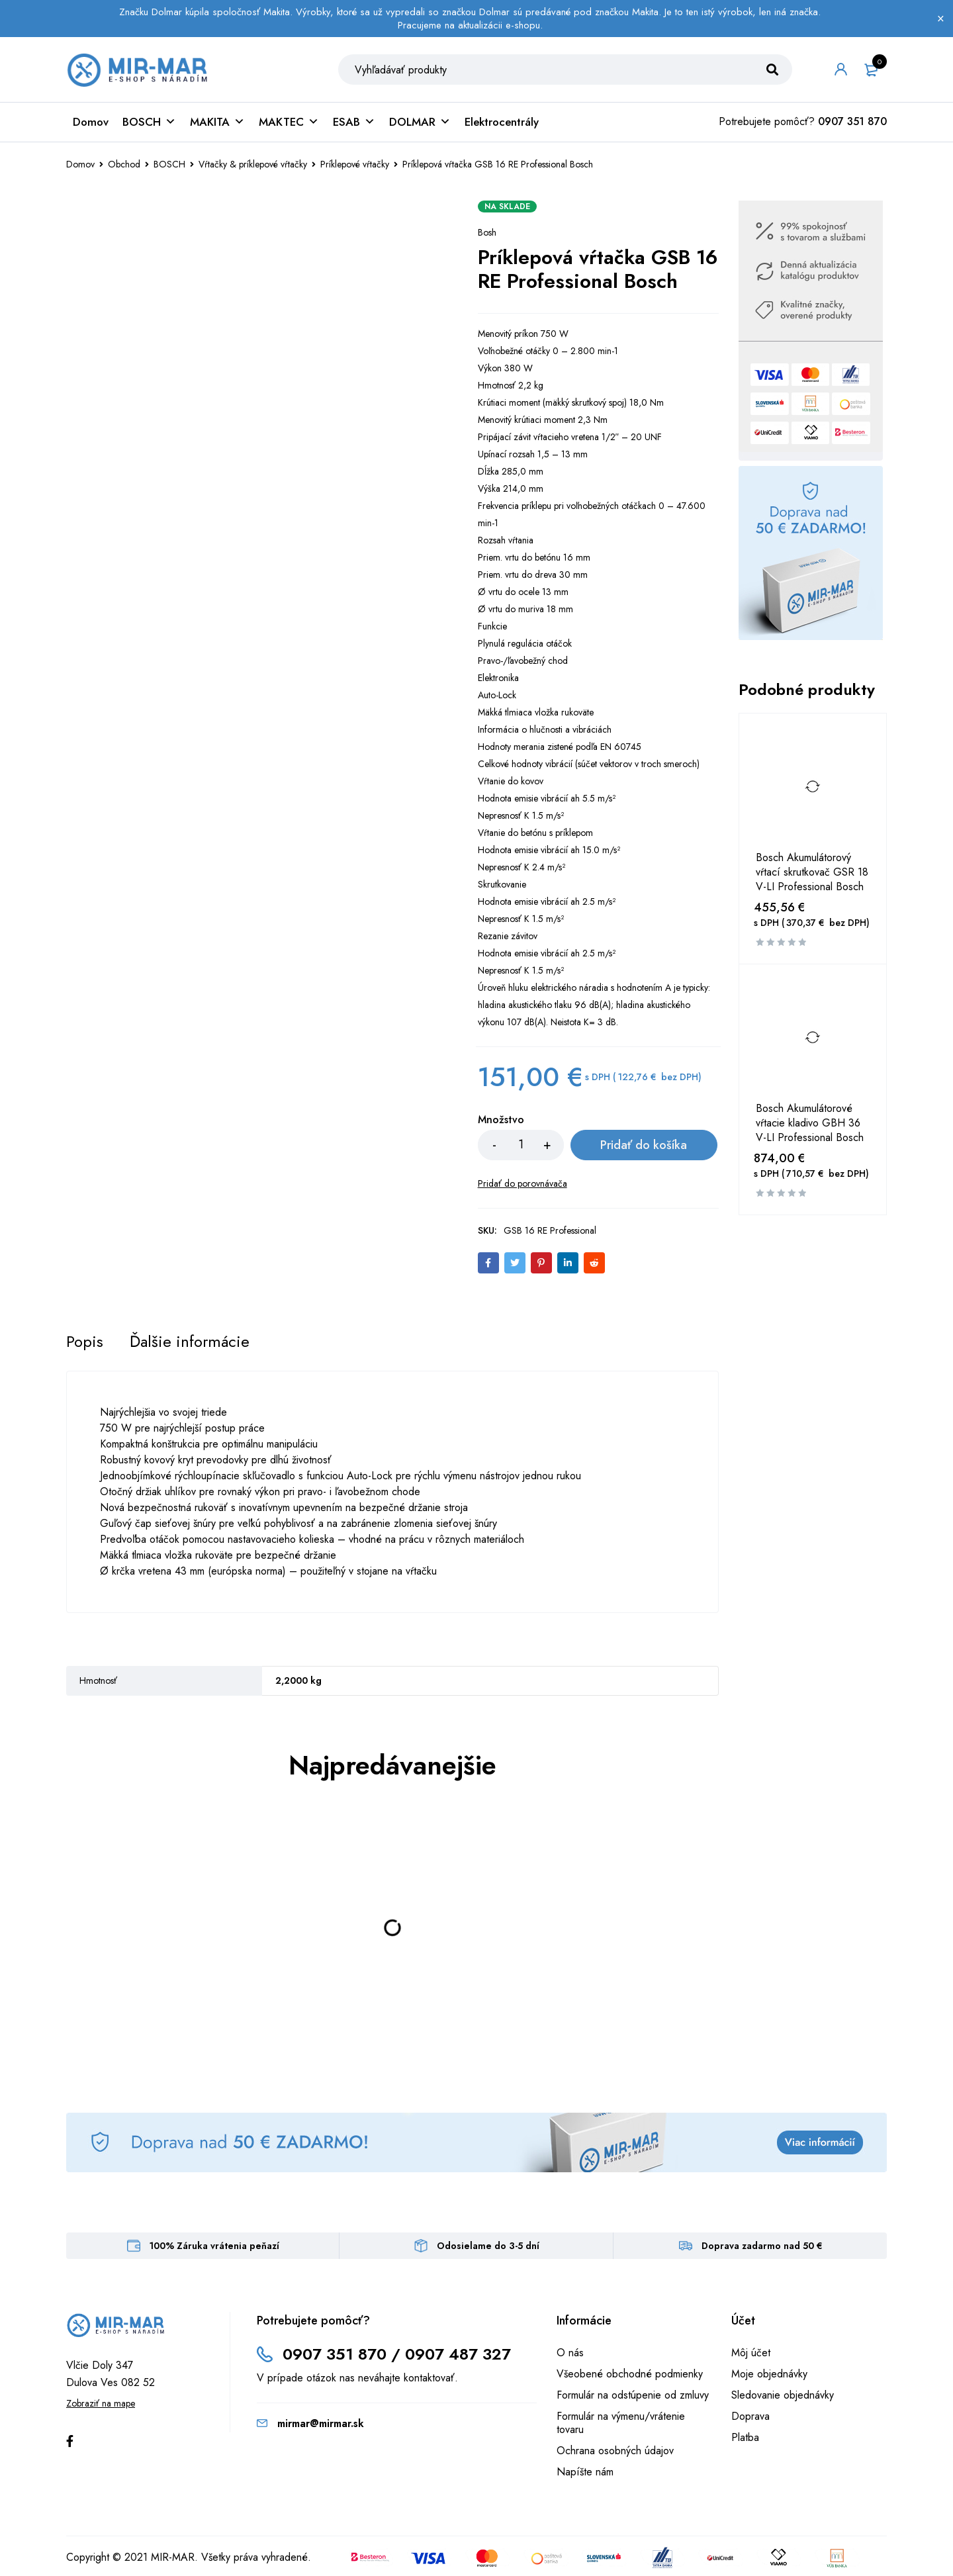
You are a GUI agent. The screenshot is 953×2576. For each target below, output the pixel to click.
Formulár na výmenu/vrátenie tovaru (621, 2424)
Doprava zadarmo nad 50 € (762, 2247)
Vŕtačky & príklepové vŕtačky (253, 165)
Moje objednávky (769, 2375)
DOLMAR (420, 123)
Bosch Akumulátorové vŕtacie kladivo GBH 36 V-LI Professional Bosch (810, 1124)
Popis (84, 1342)
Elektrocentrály (502, 123)
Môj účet (750, 2354)
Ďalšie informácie (190, 1342)
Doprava (750, 2417)
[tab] (84, 1342)
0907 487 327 (458, 2355)
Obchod (124, 165)
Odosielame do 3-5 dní (488, 2247)
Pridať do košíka (641, 1146)
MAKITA (217, 123)
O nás (570, 2354)
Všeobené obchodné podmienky (630, 2375)
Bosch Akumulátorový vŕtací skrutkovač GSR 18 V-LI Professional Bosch (812, 874)
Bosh (487, 233)
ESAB (354, 123)
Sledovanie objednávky (782, 2396)
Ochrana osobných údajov (615, 2452)
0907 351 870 (852, 122)
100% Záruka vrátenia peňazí (214, 2247)
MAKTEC (289, 123)
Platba (745, 2438)
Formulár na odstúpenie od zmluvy (633, 2396)
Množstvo (501, 1121)
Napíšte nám (585, 2473)
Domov (91, 123)
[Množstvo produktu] (521, 1146)
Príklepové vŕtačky (354, 165)
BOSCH (149, 123)
